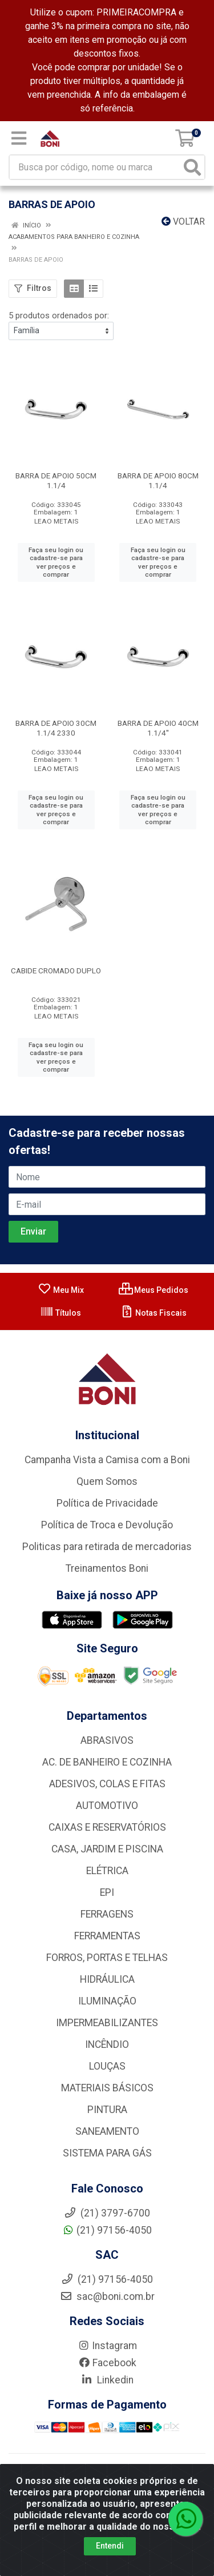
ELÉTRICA (107, 1870)
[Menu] (19, 138)
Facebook (107, 2363)
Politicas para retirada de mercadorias (107, 1546)
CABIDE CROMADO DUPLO (56, 970)
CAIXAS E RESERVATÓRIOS (107, 1827)
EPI (107, 1892)
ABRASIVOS (107, 1740)
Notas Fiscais (153, 1312)
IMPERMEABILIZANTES (107, 2022)
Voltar (183, 221)
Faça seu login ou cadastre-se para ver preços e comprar (56, 562)
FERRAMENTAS (107, 1936)
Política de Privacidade (107, 1503)
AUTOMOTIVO (107, 1805)
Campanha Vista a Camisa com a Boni (107, 1459)
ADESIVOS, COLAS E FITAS (107, 1784)
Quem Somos (107, 1481)
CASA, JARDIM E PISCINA (107, 1849)
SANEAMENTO (107, 2131)
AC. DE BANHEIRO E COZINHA (107, 1762)
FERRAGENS (107, 1914)
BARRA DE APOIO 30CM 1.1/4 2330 (55, 727)
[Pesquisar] (192, 167)
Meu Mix (61, 1290)
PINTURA (107, 2109)
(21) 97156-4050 (107, 2230)
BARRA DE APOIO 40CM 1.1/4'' (158, 727)
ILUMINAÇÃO (107, 2001)
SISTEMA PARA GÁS (107, 2153)
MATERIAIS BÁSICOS (107, 2088)
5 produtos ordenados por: (59, 315)
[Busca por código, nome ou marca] (95, 167)
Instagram (107, 2345)
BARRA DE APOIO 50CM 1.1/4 (55, 480)
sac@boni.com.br (107, 2296)
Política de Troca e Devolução (107, 1525)
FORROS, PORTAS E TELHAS (107, 1957)
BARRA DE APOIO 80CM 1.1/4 (158, 480)
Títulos (60, 1312)
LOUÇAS (107, 2066)
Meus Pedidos (153, 1290)
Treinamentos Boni (107, 1568)
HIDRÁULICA (107, 1979)
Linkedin (107, 2380)
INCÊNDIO (107, 2044)
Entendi (110, 2545)
